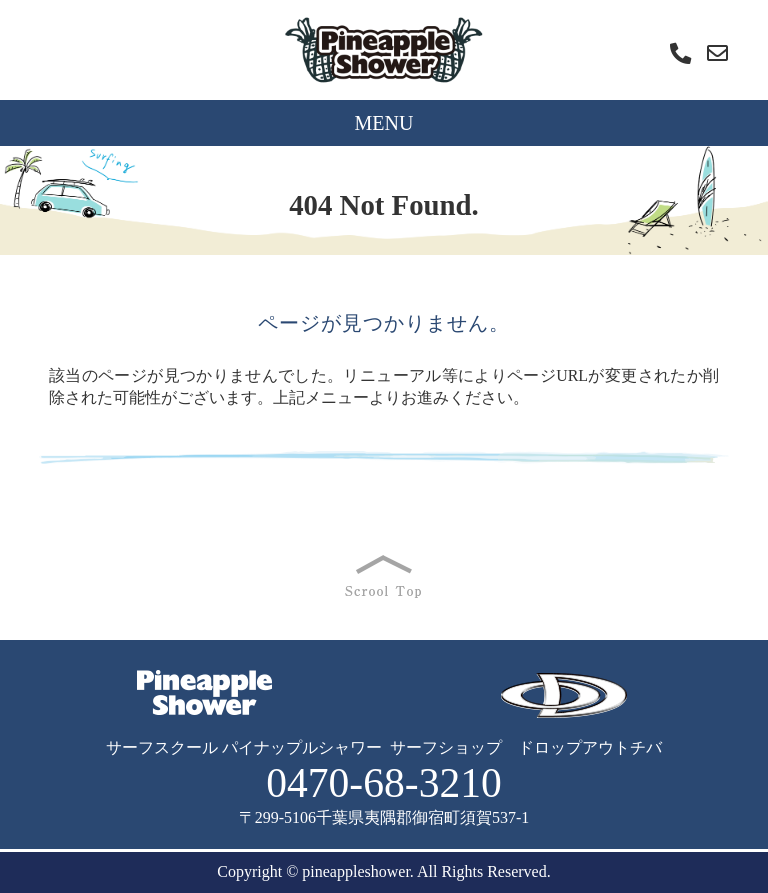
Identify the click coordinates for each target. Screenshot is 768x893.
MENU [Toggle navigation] (384, 123)
